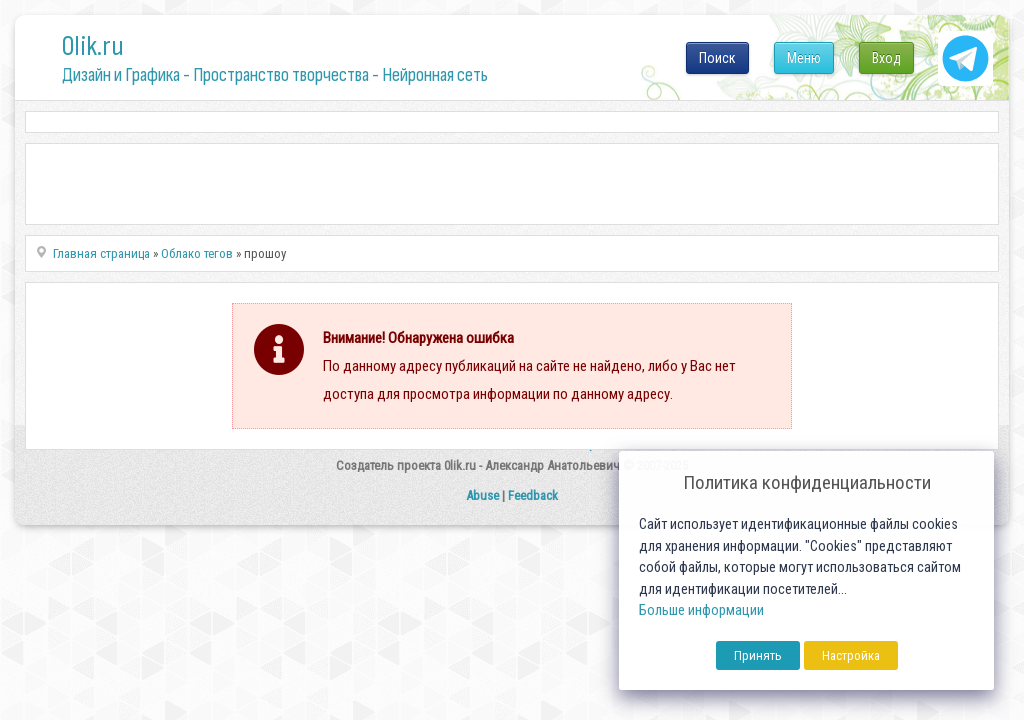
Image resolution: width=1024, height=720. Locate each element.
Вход (886, 58)
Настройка (851, 655)
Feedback (533, 495)
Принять (758, 655)
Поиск (717, 58)
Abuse (482, 495)
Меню (804, 58)
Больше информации (701, 610)
